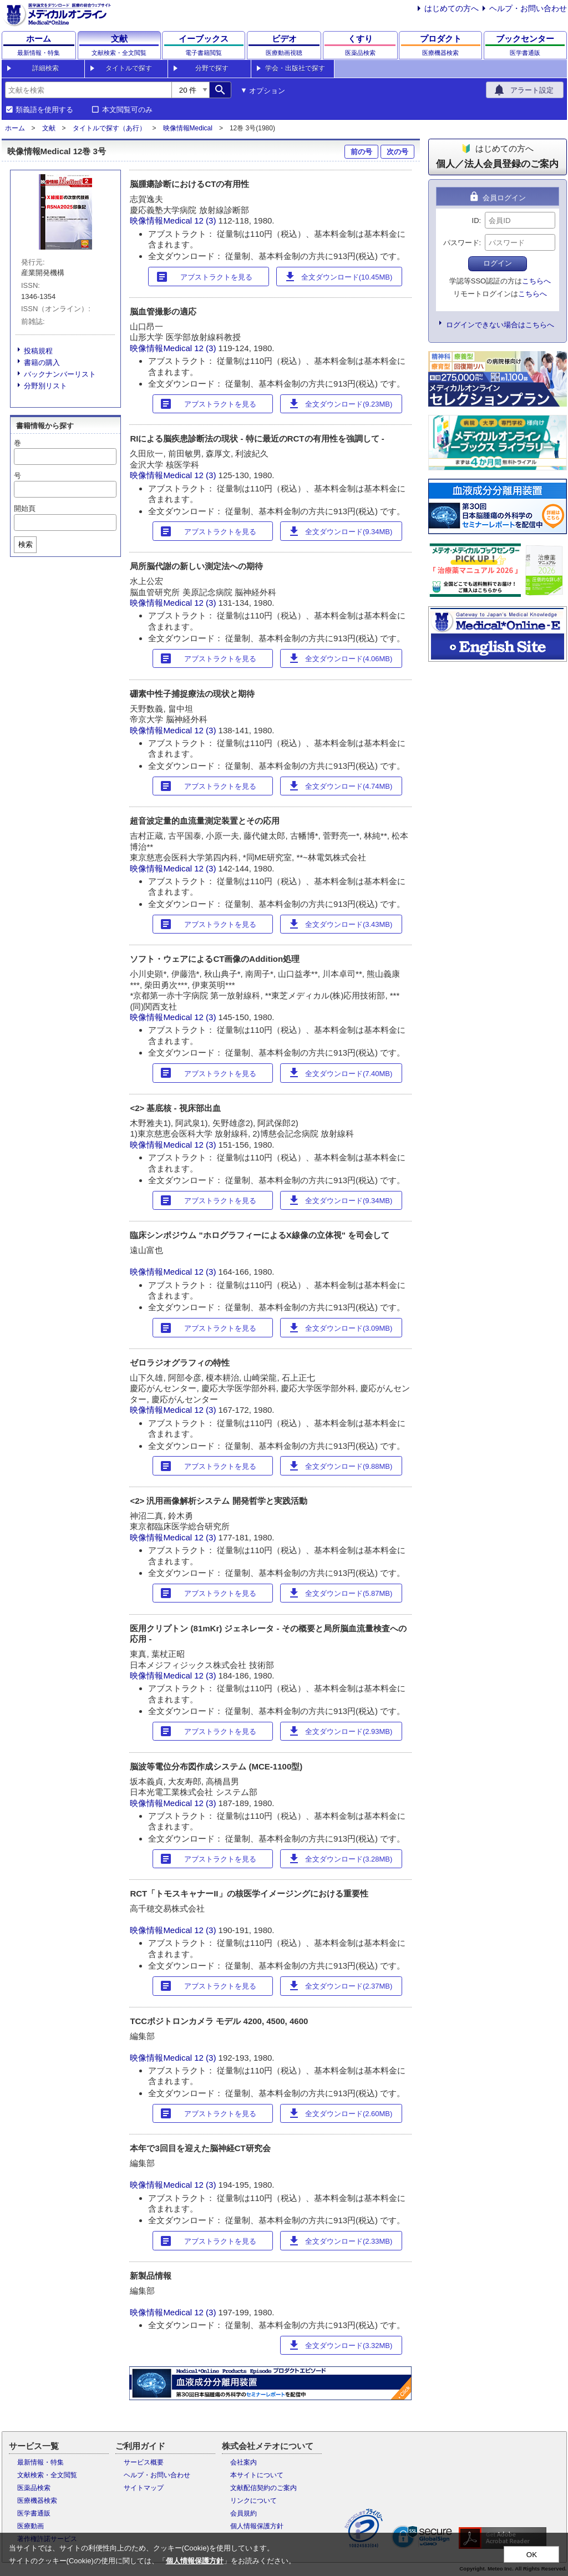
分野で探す (212, 68)
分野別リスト (45, 386)
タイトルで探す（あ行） (109, 128)
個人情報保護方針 (256, 2526)
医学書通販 (33, 2513)
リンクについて (253, 2500)
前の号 (361, 152)
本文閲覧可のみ (127, 110)
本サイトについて (256, 2475)
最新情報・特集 (40, 2462)
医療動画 (30, 2526)
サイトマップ (144, 2488)
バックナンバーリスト (60, 374)
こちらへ (536, 281)
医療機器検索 (37, 2500)
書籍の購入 (42, 362)
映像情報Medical (187, 128)
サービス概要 (144, 2462)
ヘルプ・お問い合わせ (528, 8)
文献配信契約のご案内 (263, 2488)
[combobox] (88, 90)
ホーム (15, 128)
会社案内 (243, 2462)
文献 (48, 128)
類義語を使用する (44, 110)
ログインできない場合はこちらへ (500, 325)
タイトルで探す (128, 68)
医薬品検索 (33, 2488)
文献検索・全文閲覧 (47, 2475)
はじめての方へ (451, 8)
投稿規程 (38, 351)
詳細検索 (45, 68)
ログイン (497, 263)
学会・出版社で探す (295, 68)
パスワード (461, 243)
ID (475, 220)
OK (531, 2554)
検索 (25, 544)
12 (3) (206, 220)
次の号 (397, 152)
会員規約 (243, 2513)
